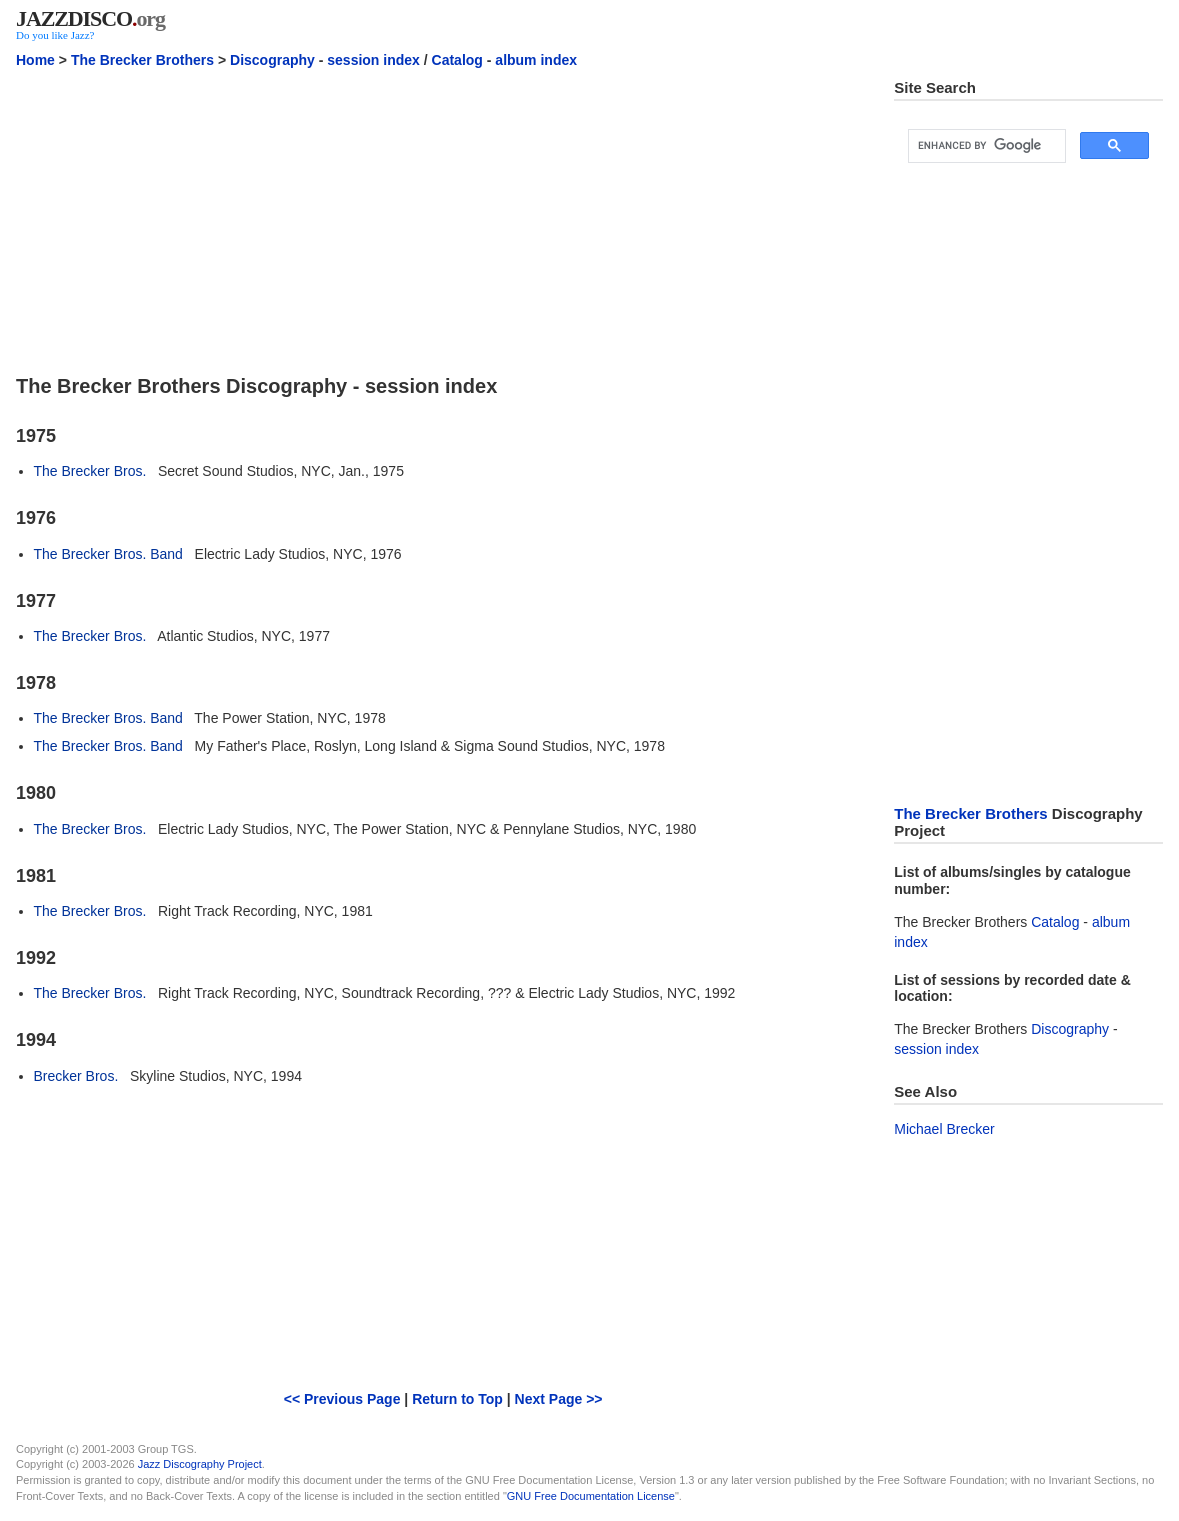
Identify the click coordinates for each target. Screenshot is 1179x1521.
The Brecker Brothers (142, 60)
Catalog (457, 60)
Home (35, 60)
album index (536, 60)
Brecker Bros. (76, 1076)
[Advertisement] (443, 219)
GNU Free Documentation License (591, 1496)
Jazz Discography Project (200, 1464)
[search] (985, 146)
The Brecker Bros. (90, 471)
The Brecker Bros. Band (108, 554)
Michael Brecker (944, 1129)
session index (373, 60)
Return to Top (457, 1399)
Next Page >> (559, 1399)
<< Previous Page (342, 1399)
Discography (272, 60)
